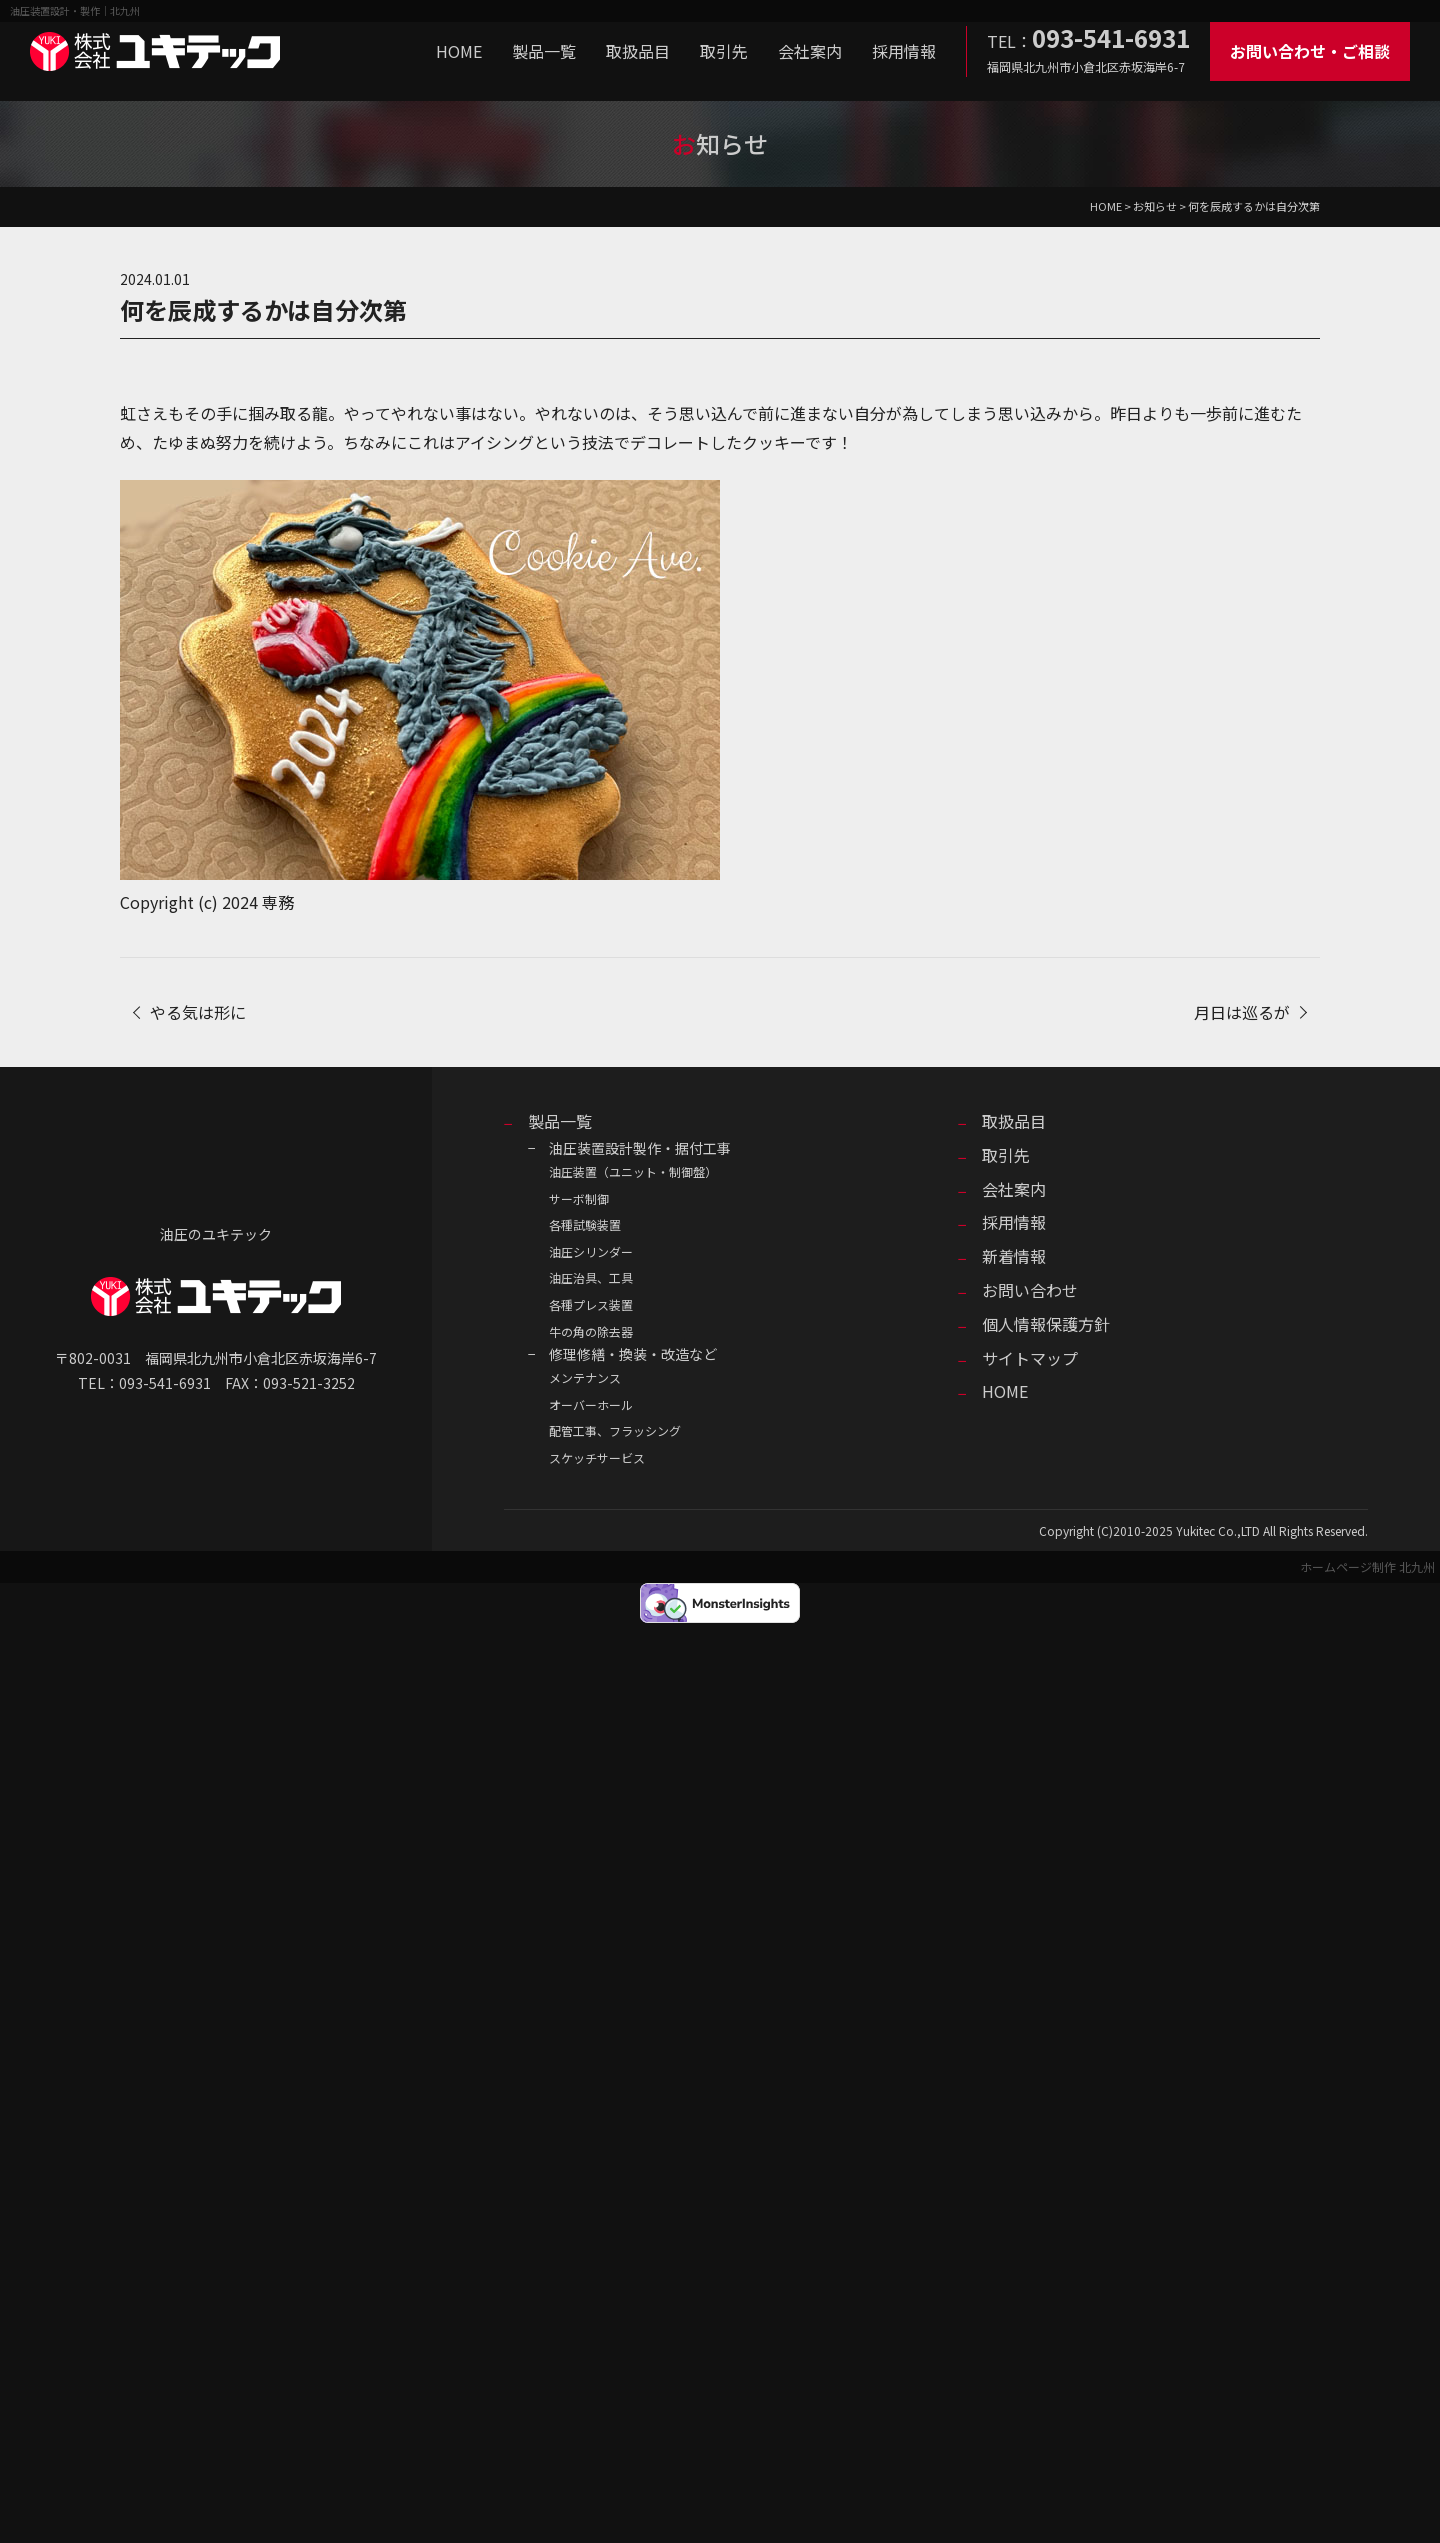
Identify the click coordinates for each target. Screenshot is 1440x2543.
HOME (459, 51)
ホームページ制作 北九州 (1367, 1566)
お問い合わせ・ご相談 (1310, 51)
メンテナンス (585, 1377)
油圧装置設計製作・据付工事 (640, 1148)
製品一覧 (544, 51)
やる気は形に (198, 1012)
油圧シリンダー (591, 1251)
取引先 (724, 51)
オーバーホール (591, 1404)
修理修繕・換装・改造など (633, 1354)
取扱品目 (638, 51)
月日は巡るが (1242, 1012)
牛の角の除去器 (591, 1331)
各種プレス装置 (591, 1304)
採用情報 (904, 51)
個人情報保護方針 (1046, 1324)
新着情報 (1014, 1256)
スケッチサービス (597, 1457)
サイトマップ (1030, 1358)
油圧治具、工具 (591, 1277)
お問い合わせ (1030, 1290)
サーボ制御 (579, 1198)
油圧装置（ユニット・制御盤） (633, 1171)
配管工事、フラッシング (615, 1430)
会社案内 (810, 51)
